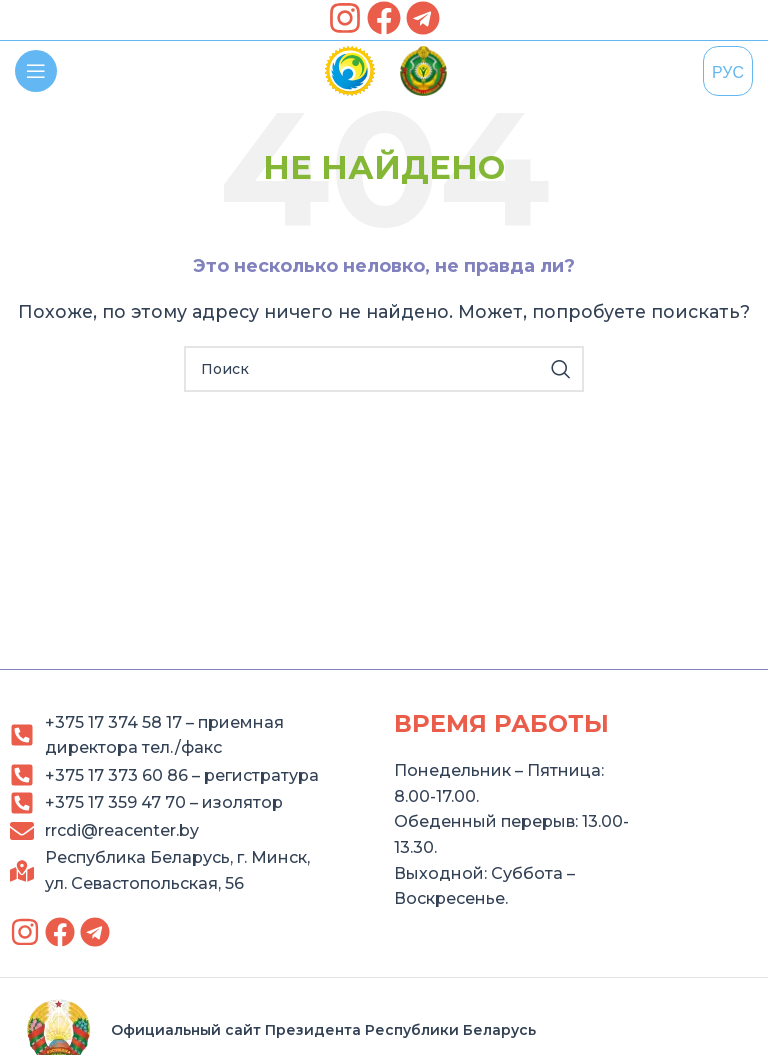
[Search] (384, 369)
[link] (345, 18)
